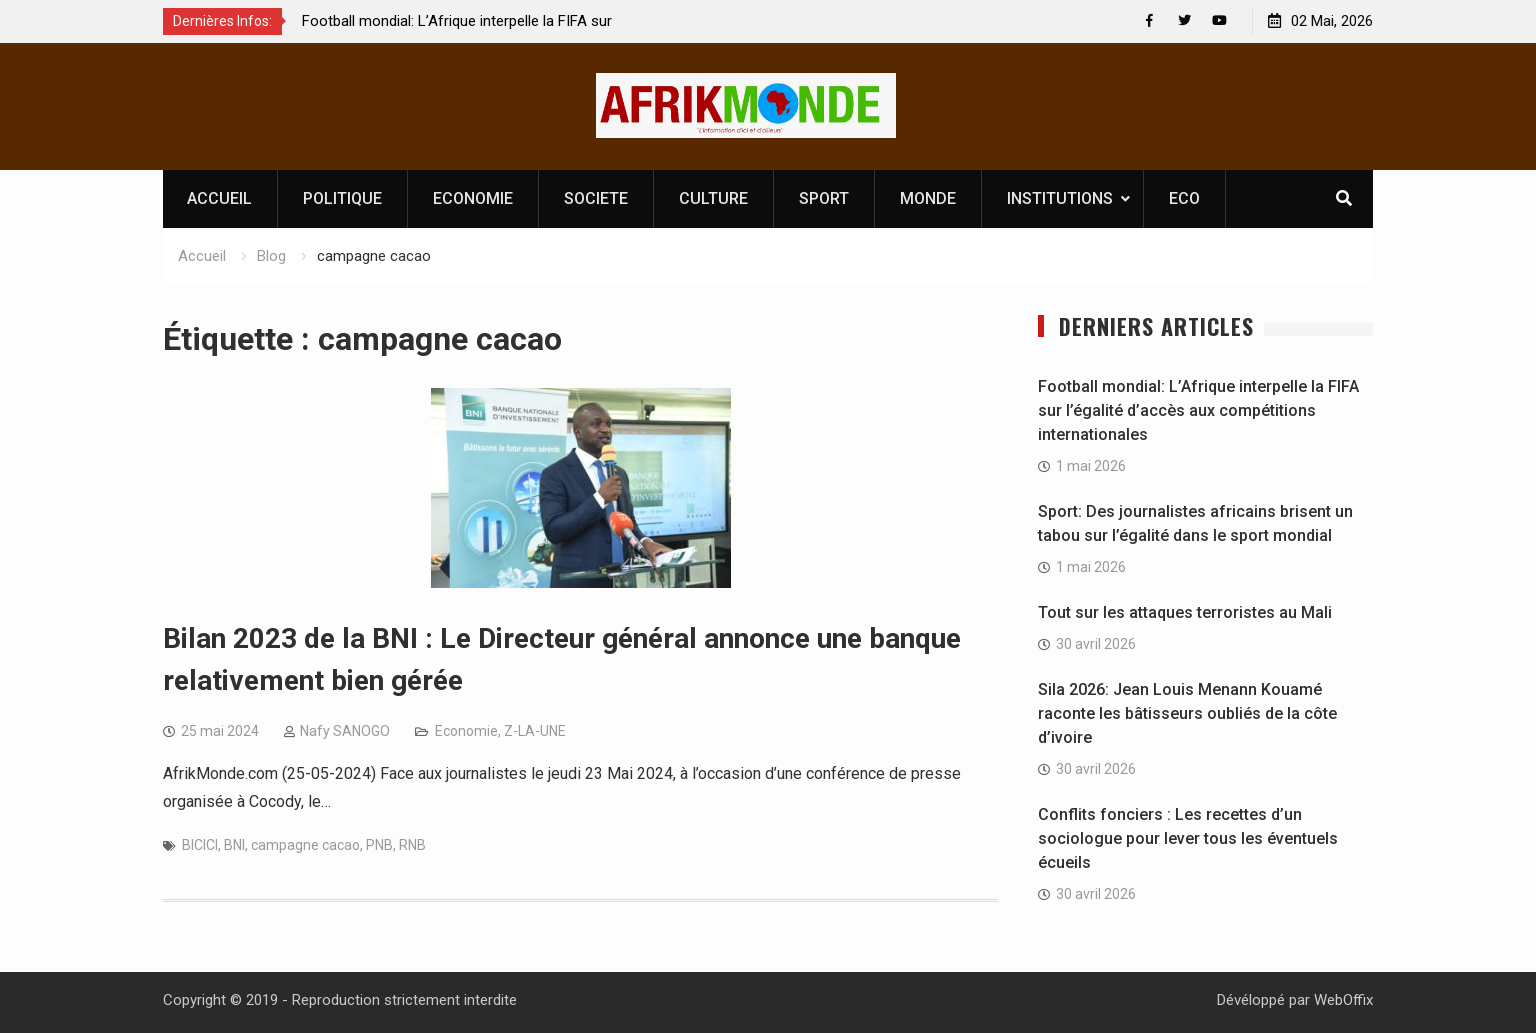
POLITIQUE (342, 198)
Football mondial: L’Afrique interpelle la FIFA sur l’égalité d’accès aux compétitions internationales (1198, 410)
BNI (234, 845)
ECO (1184, 198)
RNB (412, 845)
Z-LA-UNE (535, 731)
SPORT (824, 198)
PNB (379, 845)
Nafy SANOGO (345, 731)
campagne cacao (305, 845)
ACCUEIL (219, 198)
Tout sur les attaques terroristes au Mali (1185, 612)
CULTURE (713, 198)
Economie (466, 731)
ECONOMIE (473, 198)
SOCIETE (596, 198)
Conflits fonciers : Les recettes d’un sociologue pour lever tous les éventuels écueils (1188, 838)
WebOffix (1343, 1000)
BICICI (200, 845)
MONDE (928, 198)
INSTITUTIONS (1060, 198)
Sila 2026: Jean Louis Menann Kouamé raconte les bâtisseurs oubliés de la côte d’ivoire (1187, 713)
